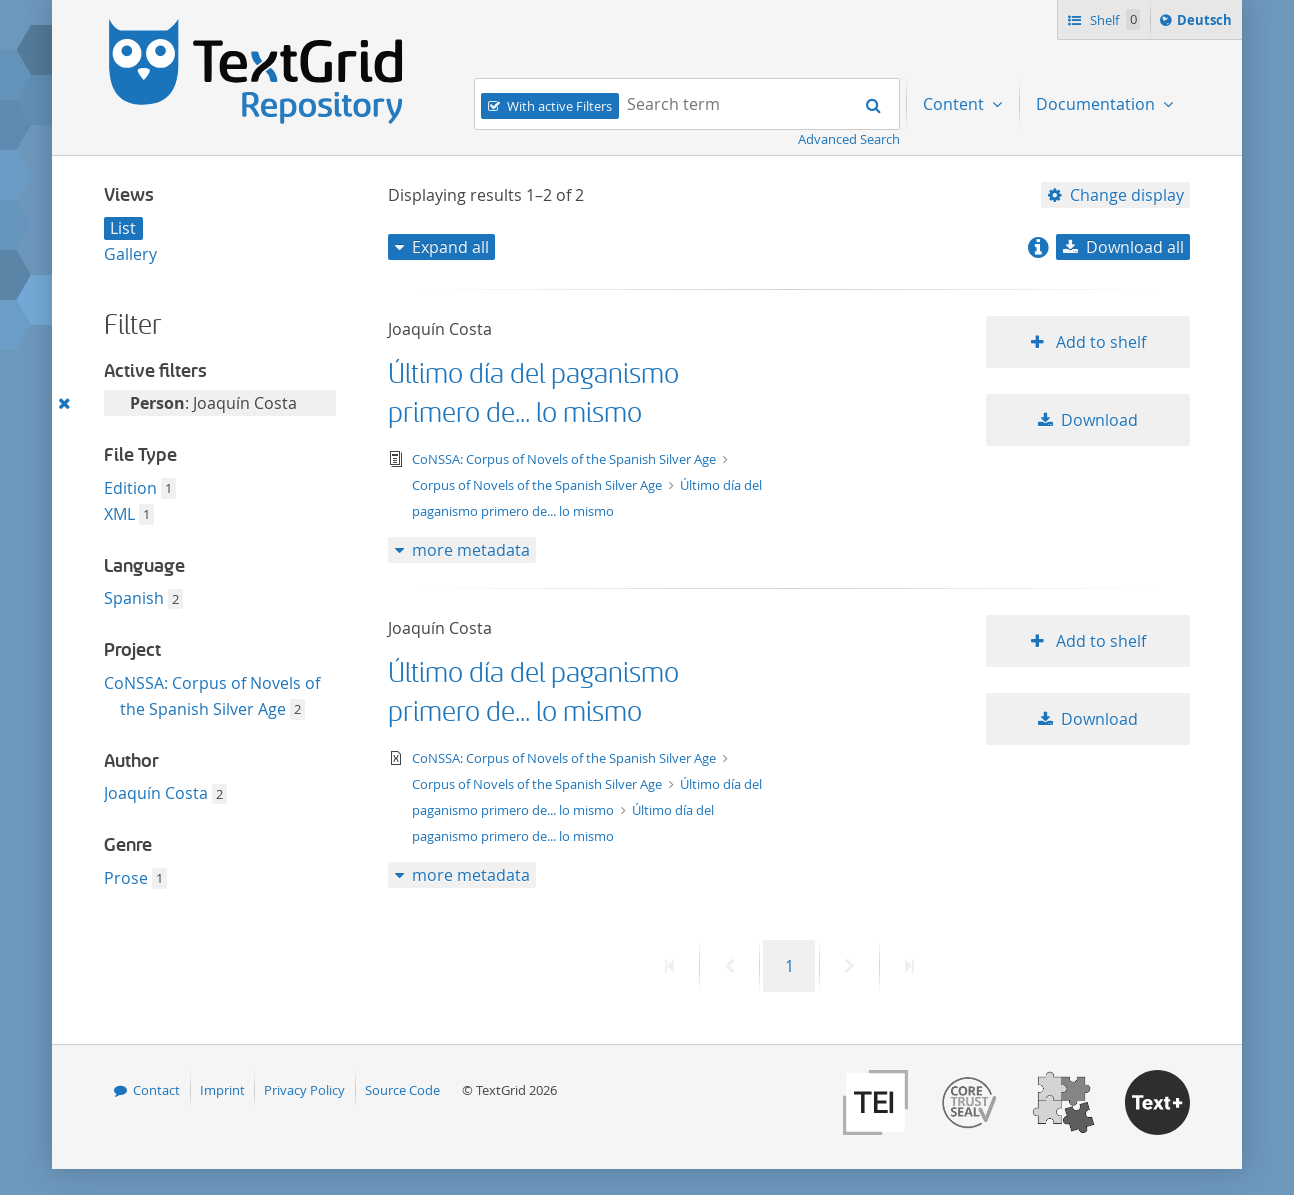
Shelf (1113, 19)
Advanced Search (849, 139)
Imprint (222, 1090)
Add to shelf (1099, 342)
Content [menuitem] (955, 104)
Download (1099, 420)
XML (119, 514)
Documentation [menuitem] (1097, 104)
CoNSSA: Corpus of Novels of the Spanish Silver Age (565, 459)
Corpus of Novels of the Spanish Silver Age (538, 485)
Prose (126, 878)
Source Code (402, 1090)
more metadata (471, 550)
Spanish (134, 598)
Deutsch (1206, 23)
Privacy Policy (304, 1090)
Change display (1127, 195)
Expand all (450, 247)
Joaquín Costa (156, 793)
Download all (1135, 247)
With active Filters (559, 106)
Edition (130, 488)
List (123, 228)
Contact (156, 1090)
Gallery (130, 254)
